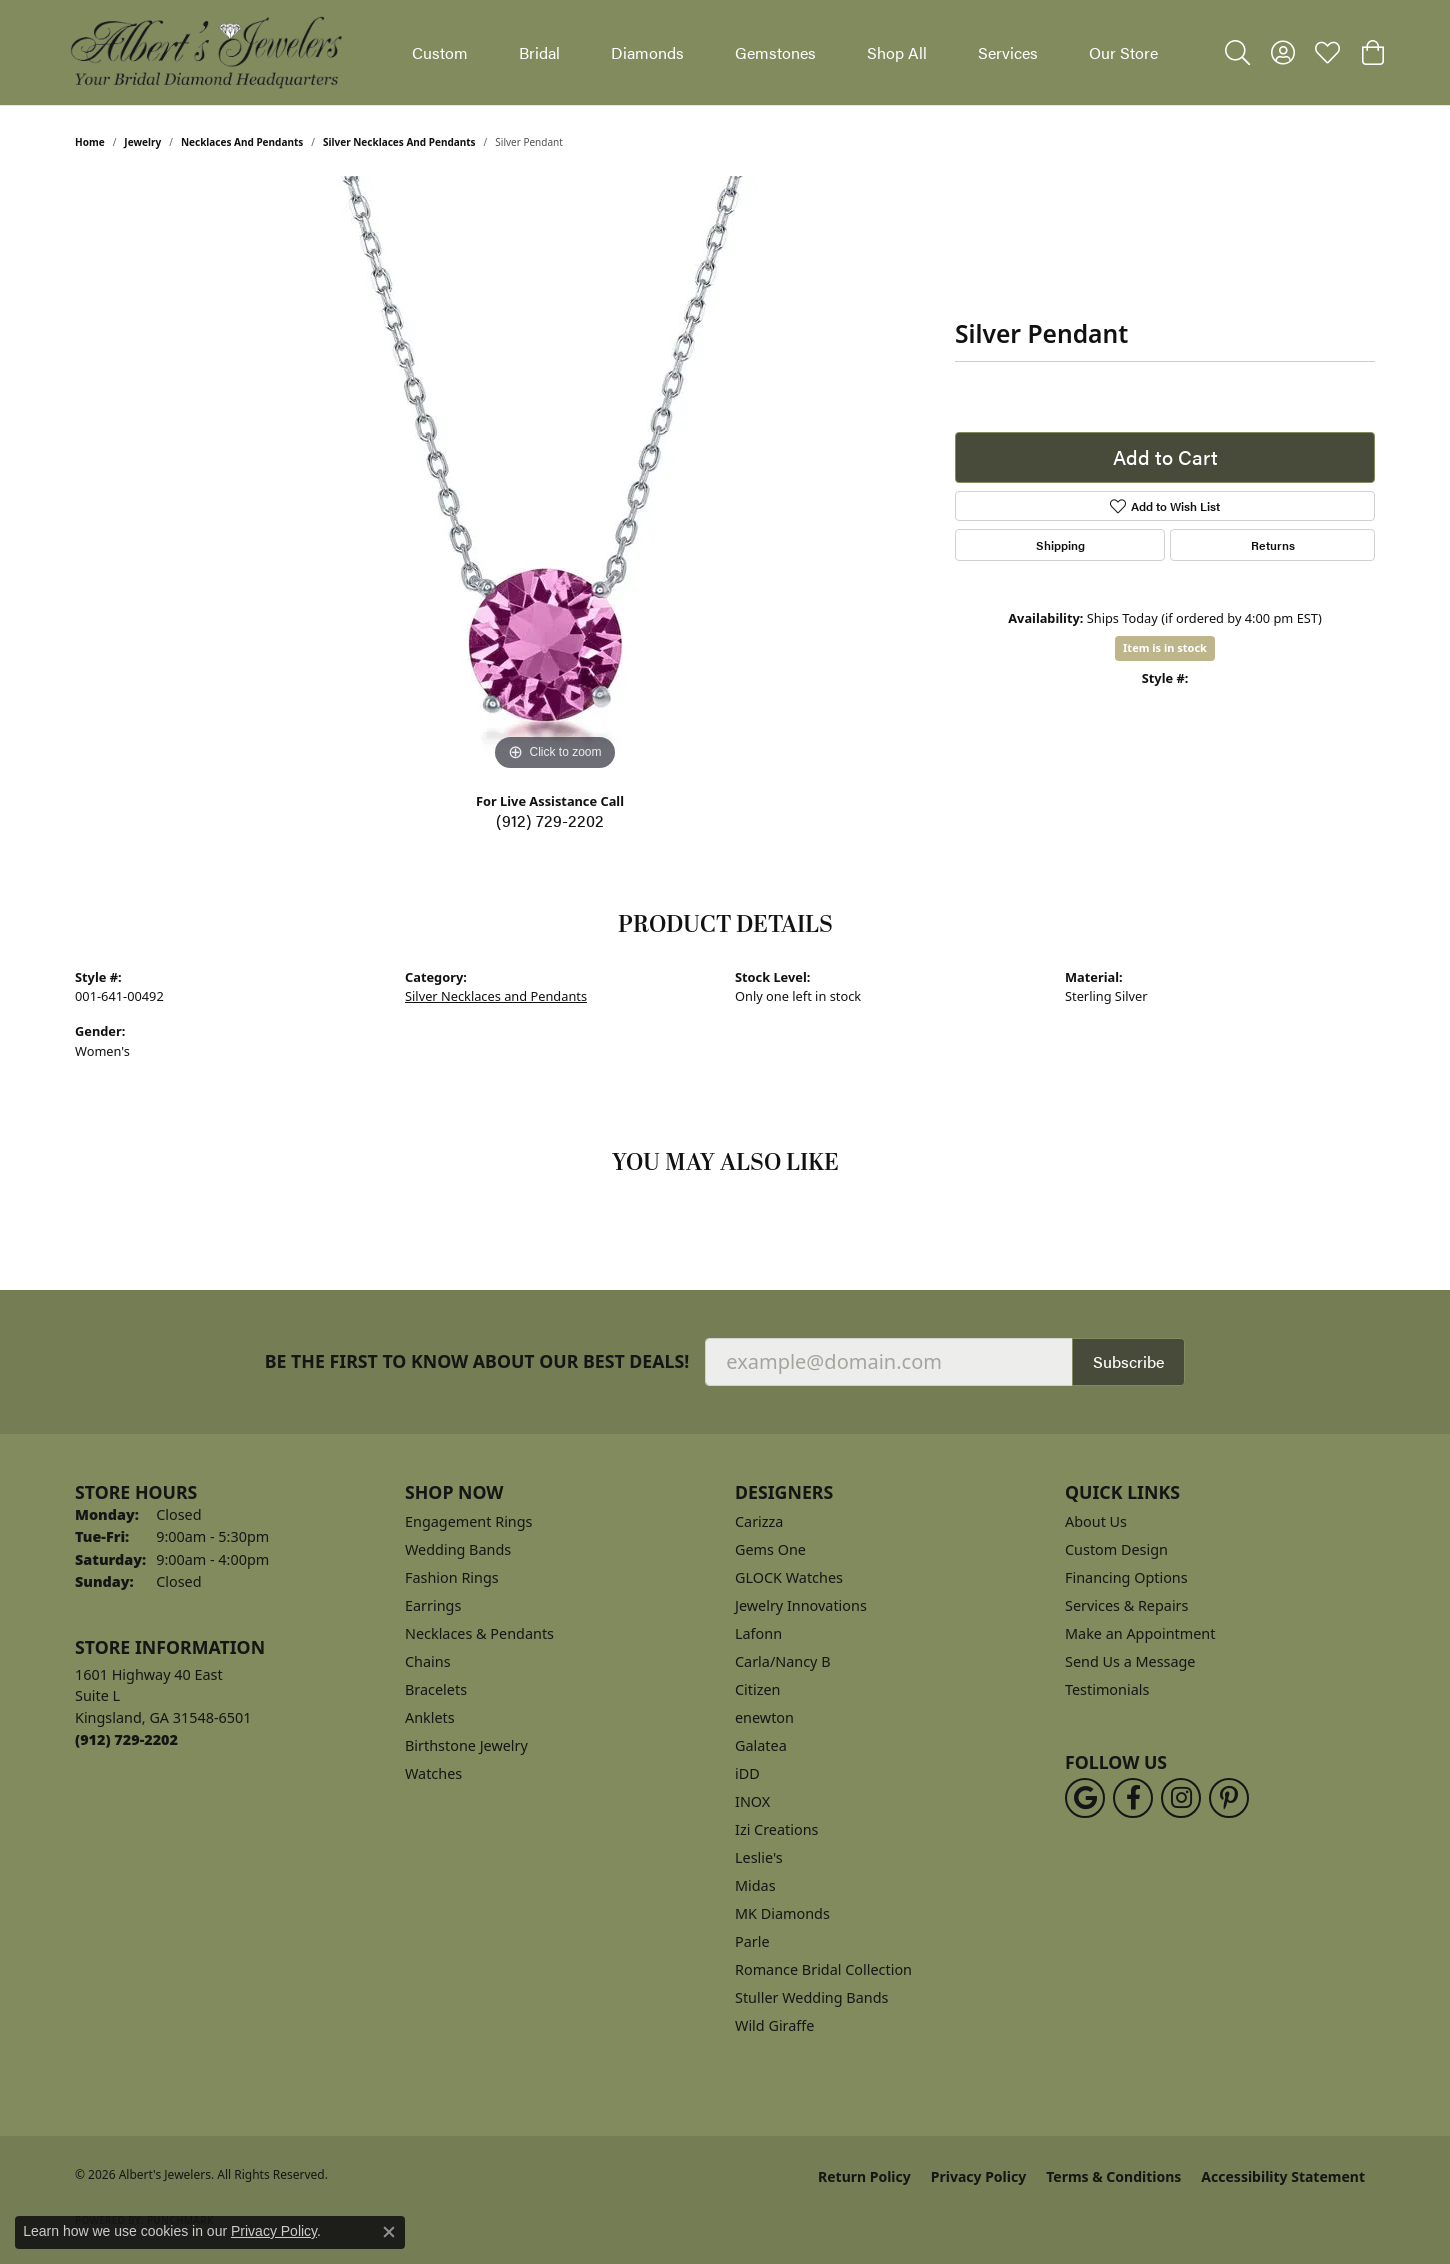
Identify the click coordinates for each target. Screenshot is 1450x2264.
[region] (555, 476)
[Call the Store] (126, 1739)
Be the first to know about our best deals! (477, 1361)
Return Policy (864, 2176)
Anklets (430, 1717)
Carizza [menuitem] (759, 1521)
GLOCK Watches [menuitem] (789, 1577)
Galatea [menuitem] (761, 1745)
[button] (1237, 53)
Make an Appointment (1140, 1633)
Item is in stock (1165, 647)
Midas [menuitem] (755, 1885)
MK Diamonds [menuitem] (782, 1913)
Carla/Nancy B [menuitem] (783, 1661)
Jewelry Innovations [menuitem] (801, 1605)
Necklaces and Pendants (242, 142)
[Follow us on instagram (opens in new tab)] (1181, 1798)
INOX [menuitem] (752, 1801)
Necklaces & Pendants (479, 1633)
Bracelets (436, 1689)
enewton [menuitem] (764, 1717)
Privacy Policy (978, 2176)
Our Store (1123, 52)
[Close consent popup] (389, 2232)
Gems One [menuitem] (770, 1549)
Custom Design (1116, 1549)
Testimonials (1107, 1689)
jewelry (142, 142)
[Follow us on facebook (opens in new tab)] (1133, 1798)
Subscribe (1128, 1361)
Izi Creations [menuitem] (776, 1829)
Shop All (897, 52)
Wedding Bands (458, 1549)
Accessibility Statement (1283, 2176)
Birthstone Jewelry (466, 1745)
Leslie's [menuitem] (759, 1857)
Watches (433, 1773)
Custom (440, 52)
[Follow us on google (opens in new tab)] (1085, 1798)
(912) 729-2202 (550, 820)
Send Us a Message (1130, 1661)
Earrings (433, 1605)
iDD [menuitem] (747, 1773)
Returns (1273, 545)
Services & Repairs (1126, 1605)
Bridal (539, 52)
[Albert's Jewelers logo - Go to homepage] (205, 52)
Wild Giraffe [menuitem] (774, 2025)
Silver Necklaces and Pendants (399, 142)
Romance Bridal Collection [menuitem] (823, 1969)
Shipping (1060, 545)
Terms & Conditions (1113, 2176)
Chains (428, 1661)
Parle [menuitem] (752, 1941)
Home (90, 142)
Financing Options (1126, 1577)
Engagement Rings (469, 1521)
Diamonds (647, 52)
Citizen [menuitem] (758, 1689)
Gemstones (775, 52)
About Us (1096, 1521)
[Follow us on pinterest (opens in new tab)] (1229, 1798)
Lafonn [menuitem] (758, 1633)
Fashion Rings (452, 1577)
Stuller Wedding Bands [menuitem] (811, 1997)
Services (1008, 52)
